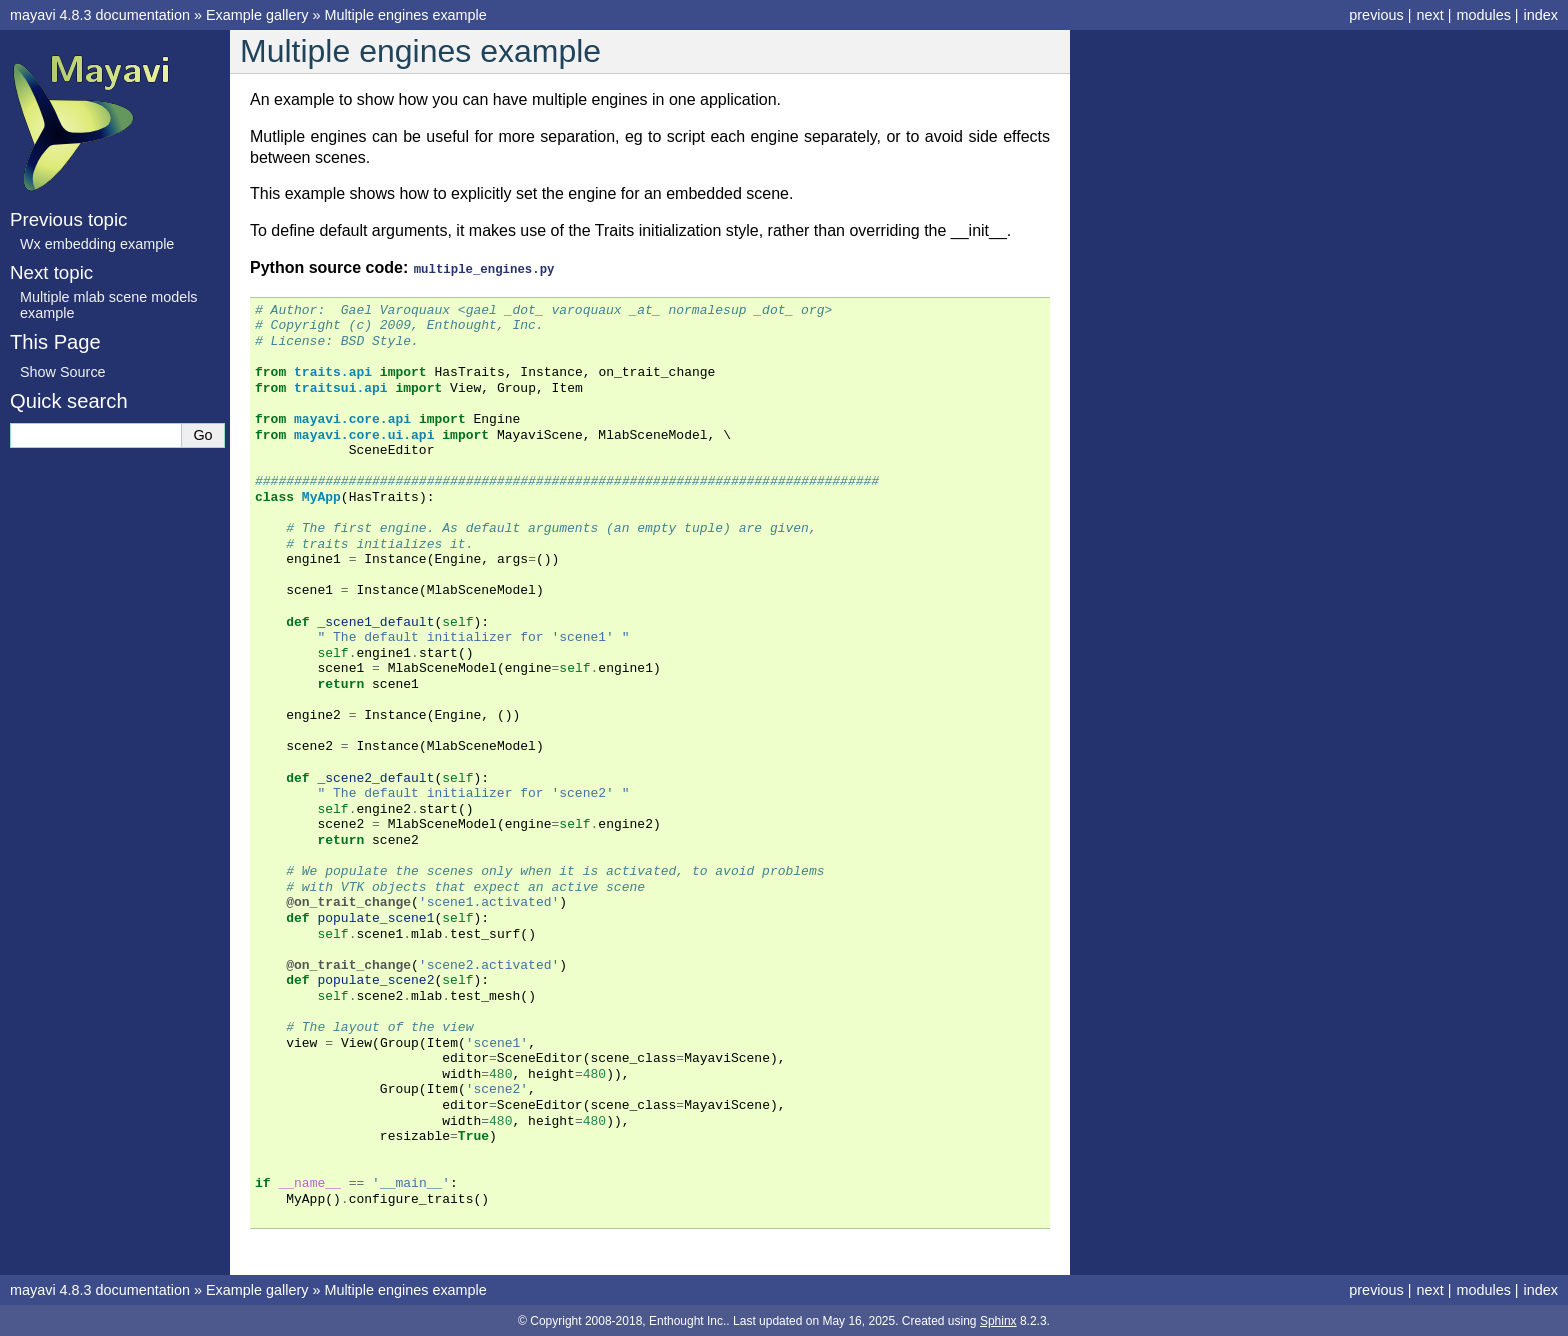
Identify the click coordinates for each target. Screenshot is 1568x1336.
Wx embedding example (97, 244)
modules (1483, 15)
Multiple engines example (405, 15)
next (1429, 15)
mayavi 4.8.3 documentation (100, 15)
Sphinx (998, 1320)
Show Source (63, 372)
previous (1376, 15)
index (1541, 15)
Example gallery (257, 15)
